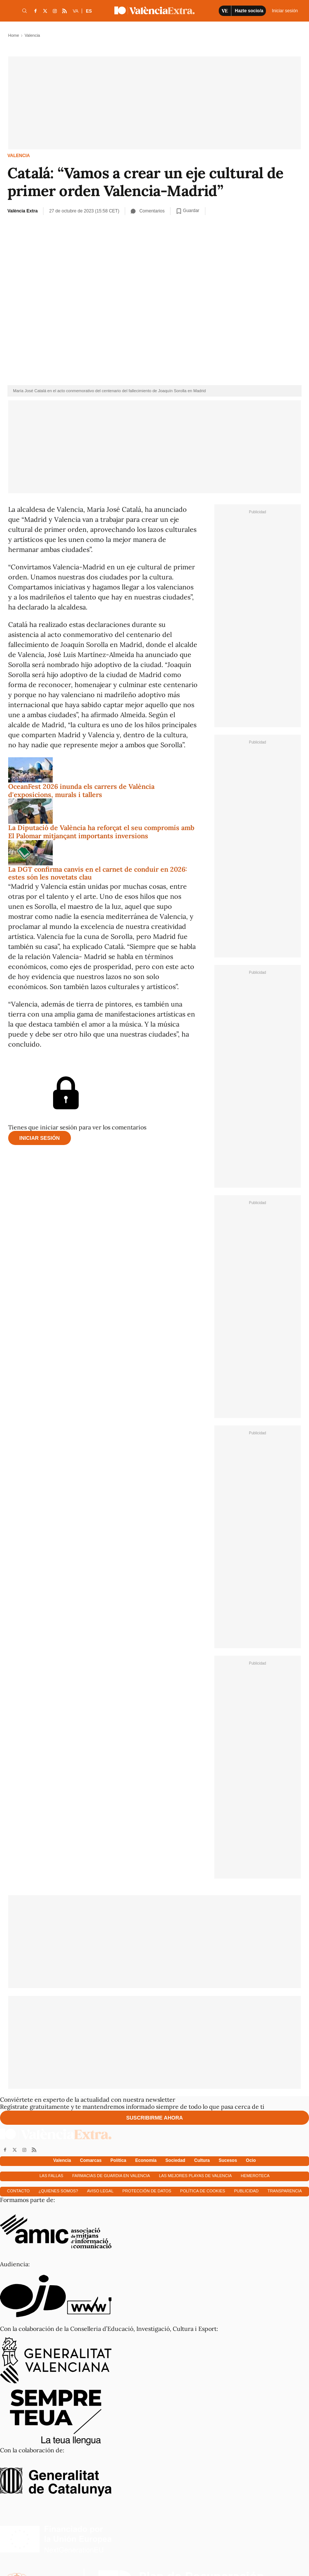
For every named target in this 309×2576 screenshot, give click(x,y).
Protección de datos (147, 2191)
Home (13, 35)
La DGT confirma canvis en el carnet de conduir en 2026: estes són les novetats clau (97, 873)
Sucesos (228, 2160)
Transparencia (284, 2191)
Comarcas (90, 2160)
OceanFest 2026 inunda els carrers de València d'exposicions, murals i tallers (81, 790)
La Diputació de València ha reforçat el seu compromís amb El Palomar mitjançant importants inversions (101, 831)
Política (118, 2160)
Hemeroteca (255, 2175)
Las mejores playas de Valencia (195, 2175)
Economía (145, 2160)
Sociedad (175, 2160)
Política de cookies (202, 2191)
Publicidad (246, 2191)
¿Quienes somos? (58, 2191)
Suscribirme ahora (154, 2118)
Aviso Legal (100, 2191)
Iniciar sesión (39, 1138)
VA (75, 11)
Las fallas (51, 2175)
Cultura (202, 2160)
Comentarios (148, 211)
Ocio (251, 2160)
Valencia (18, 155)
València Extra (22, 211)
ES (89, 11)
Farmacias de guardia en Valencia (111, 2175)
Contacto (18, 2191)
